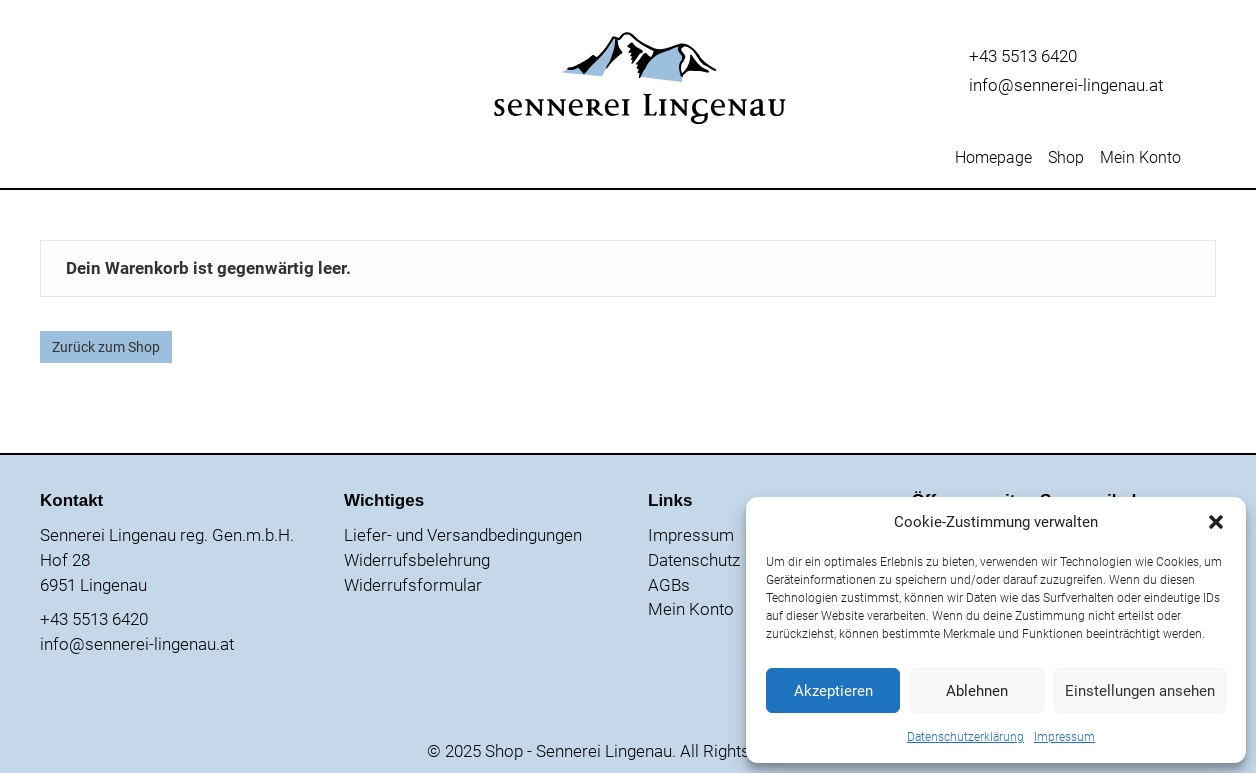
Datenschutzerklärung (965, 737)
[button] (1216, 522)
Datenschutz (694, 560)
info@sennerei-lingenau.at (1066, 85)
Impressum (1064, 737)
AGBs (669, 585)
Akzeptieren (833, 691)
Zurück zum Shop (106, 347)
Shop (1066, 158)
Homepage (993, 158)
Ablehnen (977, 691)
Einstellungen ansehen (1140, 691)
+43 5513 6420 (1023, 56)
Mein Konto (1140, 158)
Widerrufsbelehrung (417, 560)
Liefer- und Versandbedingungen (463, 535)
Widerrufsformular (413, 585)
